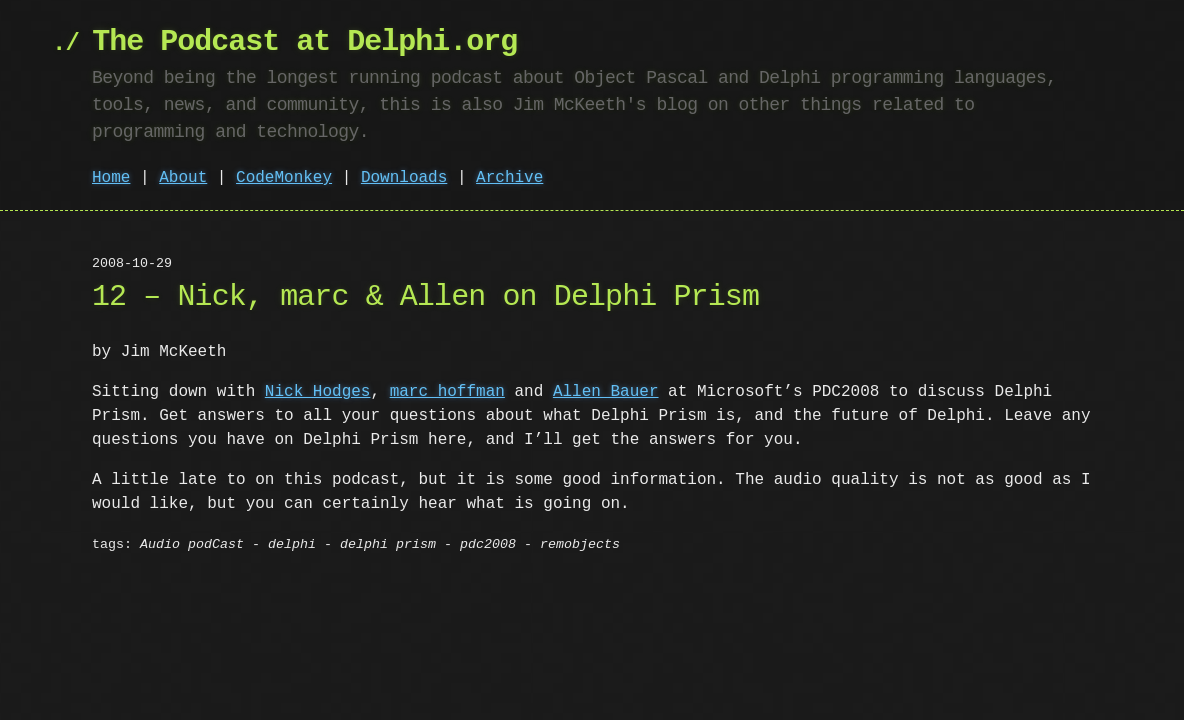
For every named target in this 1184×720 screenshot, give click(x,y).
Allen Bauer (606, 392)
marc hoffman (447, 392)
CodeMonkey (284, 178)
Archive (509, 178)
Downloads (404, 178)
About (183, 178)
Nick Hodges (318, 392)
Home (111, 178)
